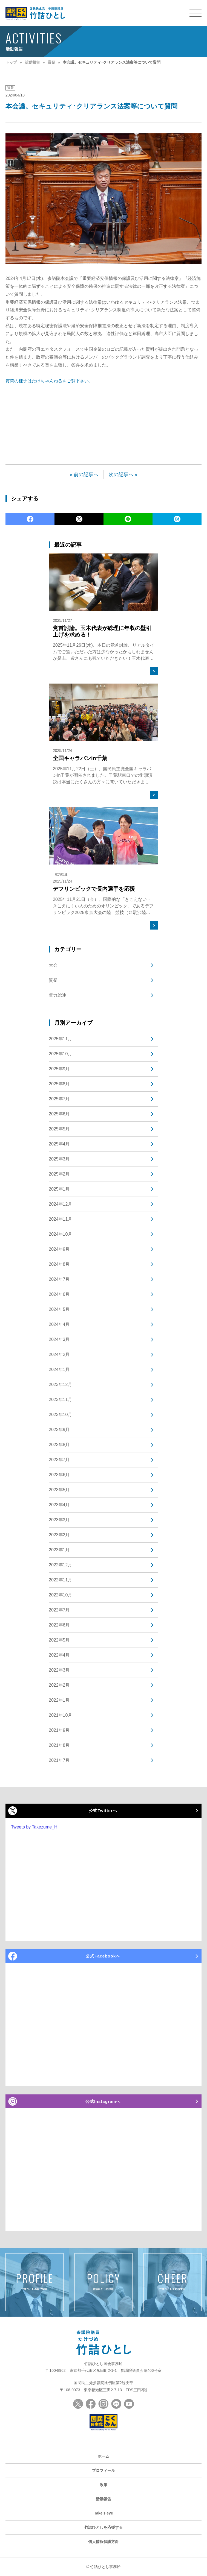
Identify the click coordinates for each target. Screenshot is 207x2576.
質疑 (10, 88)
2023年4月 (59, 1504)
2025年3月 (59, 1159)
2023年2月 (59, 1534)
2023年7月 (59, 1459)
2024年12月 (60, 1204)
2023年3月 (59, 1519)
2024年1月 (59, 1369)
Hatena (177, 519)
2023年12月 (60, 1384)
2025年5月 (59, 1129)
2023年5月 (59, 1489)
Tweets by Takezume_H (34, 1827)
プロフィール (103, 2470)
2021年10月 (60, 1715)
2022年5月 (59, 1640)
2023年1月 (59, 1550)
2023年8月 (59, 1444)
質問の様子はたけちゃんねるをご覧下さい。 (49, 381)
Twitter (79, 519)
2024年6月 (59, 1294)
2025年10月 (60, 1053)
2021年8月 (59, 1745)
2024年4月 (59, 1324)
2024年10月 (60, 1234)
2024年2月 (59, 1354)
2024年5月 (59, 1309)
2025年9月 (59, 1068)
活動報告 (103, 2499)
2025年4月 (59, 1144)
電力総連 (57, 995)
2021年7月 (59, 1760)
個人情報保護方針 (103, 2541)
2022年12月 (60, 1565)
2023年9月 (59, 1429)
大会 (53, 965)
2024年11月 (60, 1219)
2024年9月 (59, 1249)
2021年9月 (59, 1730)
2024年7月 (59, 1279)
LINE (128, 519)
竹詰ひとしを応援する (103, 2527)
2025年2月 (59, 1174)
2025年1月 (59, 1189)
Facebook (29, 519)
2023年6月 (59, 1474)
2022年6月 (59, 1625)
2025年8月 (59, 1084)
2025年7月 (59, 1099)
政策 (103, 2485)
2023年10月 (60, 1414)
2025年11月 (60, 1038)
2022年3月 (59, 1670)
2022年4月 (59, 1655)
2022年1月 (59, 1700)
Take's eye (103, 2513)
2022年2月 (59, 1685)
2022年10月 (60, 1595)
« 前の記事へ (84, 474)
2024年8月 (59, 1264)
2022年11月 (60, 1580)
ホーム (103, 2456)
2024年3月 (59, 1339)
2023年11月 (60, 1399)
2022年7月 (59, 1610)
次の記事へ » (123, 474)
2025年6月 (59, 1114)
